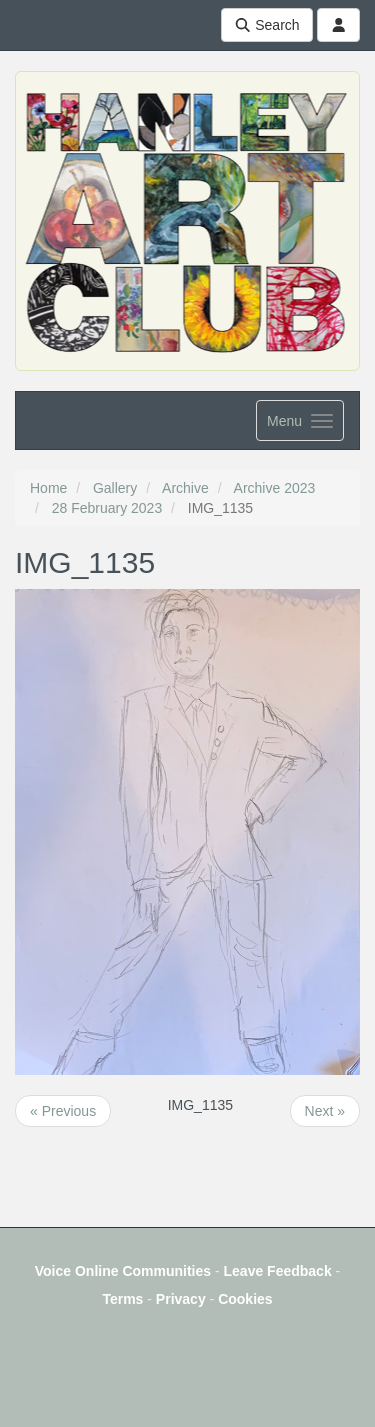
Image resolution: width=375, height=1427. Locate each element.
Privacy (181, 1299)
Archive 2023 (275, 488)
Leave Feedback (278, 1271)
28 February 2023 (107, 508)
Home (48, 488)
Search (267, 25)
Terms (122, 1299)
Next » (325, 1111)
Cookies (245, 1299)
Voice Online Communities (123, 1271)
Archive (185, 488)
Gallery (115, 488)
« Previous (63, 1111)
